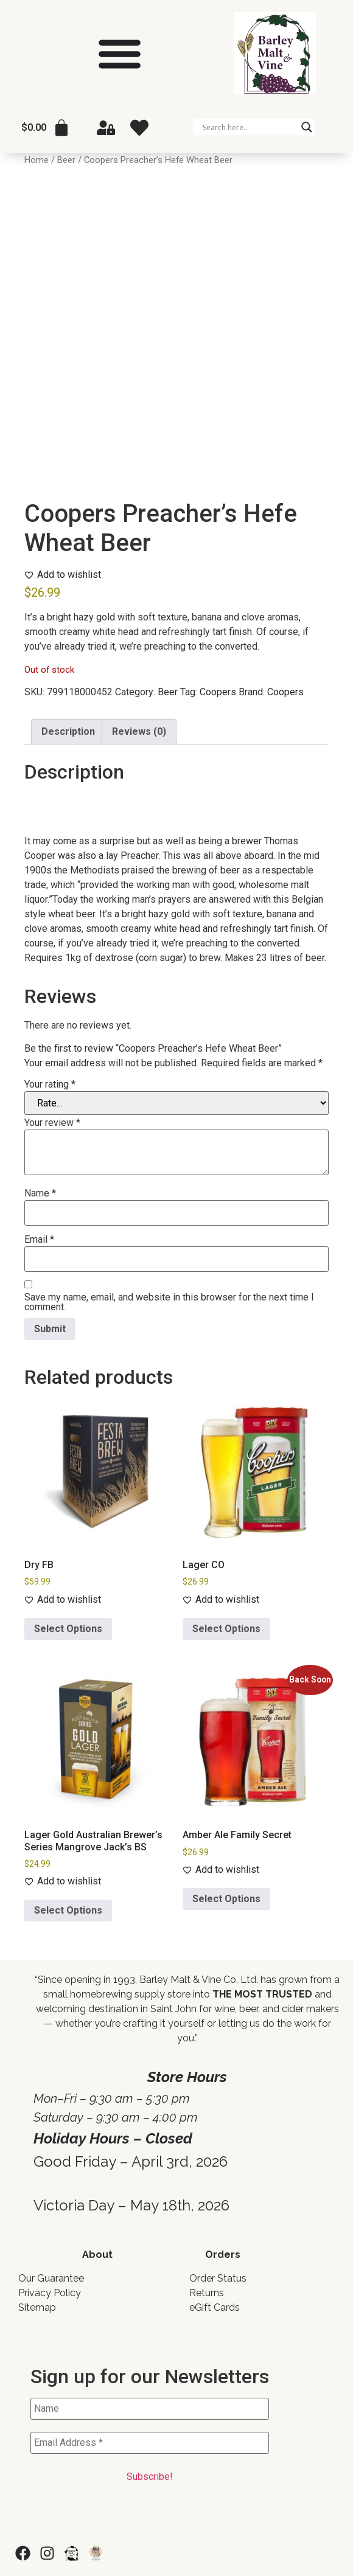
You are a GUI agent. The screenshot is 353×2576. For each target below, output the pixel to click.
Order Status (217, 2278)
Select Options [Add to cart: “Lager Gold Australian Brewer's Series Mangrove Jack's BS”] (68, 1910)
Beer (66, 159)
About (97, 2254)
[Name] (149, 2409)
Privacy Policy (49, 2293)
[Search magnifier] (306, 127)
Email (39, 1240)
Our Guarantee (51, 2278)
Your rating (49, 1084)
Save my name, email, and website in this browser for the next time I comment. (169, 1302)
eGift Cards (214, 2307)
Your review (52, 1123)
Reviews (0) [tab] (139, 731)
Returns (206, 2293)
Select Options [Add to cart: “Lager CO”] (226, 1628)
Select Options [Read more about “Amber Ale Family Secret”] (226, 1898)
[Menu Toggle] (119, 53)
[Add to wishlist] (62, 575)
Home (36, 159)
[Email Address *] (149, 2443)
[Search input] (249, 127)
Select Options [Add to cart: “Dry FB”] (68, 1628)
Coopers (218, 692)
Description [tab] (68, 731)
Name (40, 1193)
